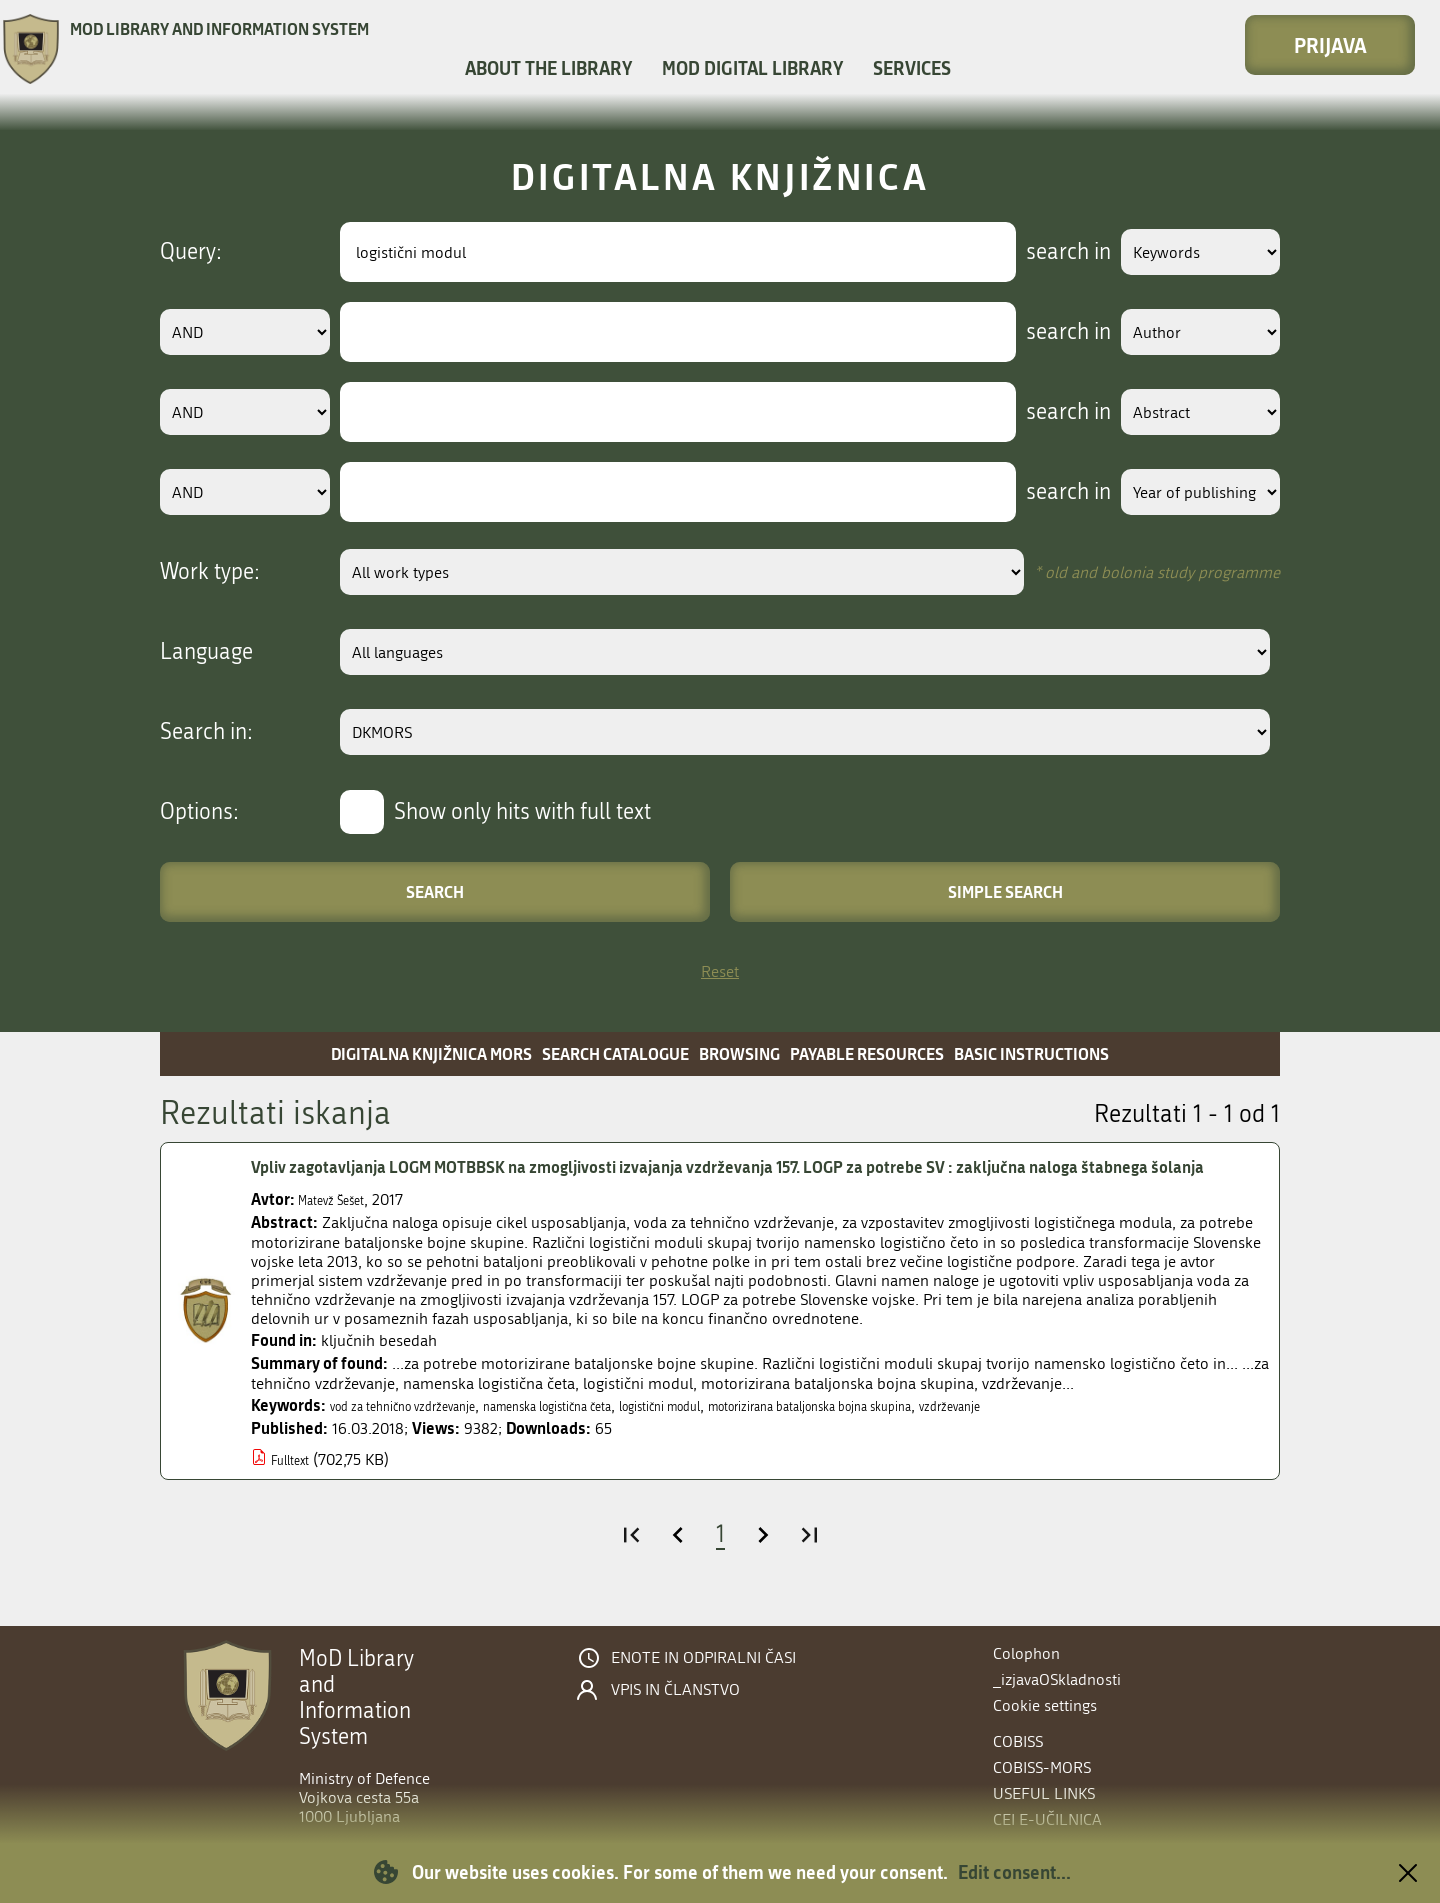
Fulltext (296, 1488)
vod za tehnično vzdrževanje (426, 1434)
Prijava (1330, 45)
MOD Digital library (752, 68)
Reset (720, 971)
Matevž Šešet (341, 1228)
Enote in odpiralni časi (703, 1658)
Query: (191, 252)
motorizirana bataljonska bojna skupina (964, 1434)
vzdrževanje (1149, 1434)
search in (1036, 252)
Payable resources (867, 1053)
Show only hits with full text (522, 812)
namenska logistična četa (616, 1434)
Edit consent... (1014, 1872)
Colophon (1026, 1653)
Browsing (739, 1053)
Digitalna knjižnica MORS (431, 1053)
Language (206, 652)
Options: (199, 812)
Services (912, 68)
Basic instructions (1031, 1053)
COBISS (1018, 1741)
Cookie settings (1045, 1705)
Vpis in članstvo (675, 1690)
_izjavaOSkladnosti (1057, 1679)
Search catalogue (615, 1053)
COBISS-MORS (1042, 1767)
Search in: (206, 732)
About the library (548, 68)
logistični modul (765, 1434)
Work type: (210, 572)
